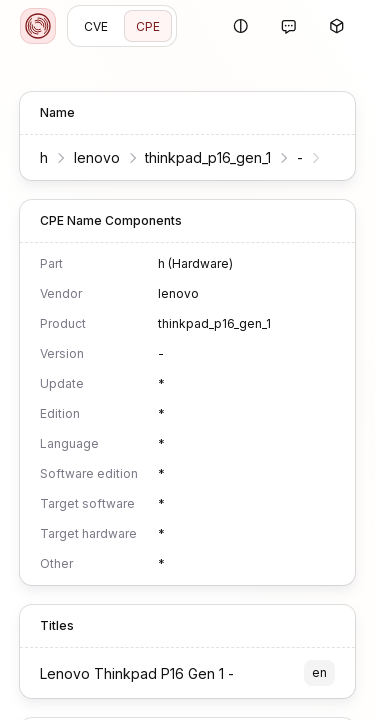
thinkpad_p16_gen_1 (208, 157)
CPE (148, 26)
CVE (96, 26)
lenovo (97, 157)
